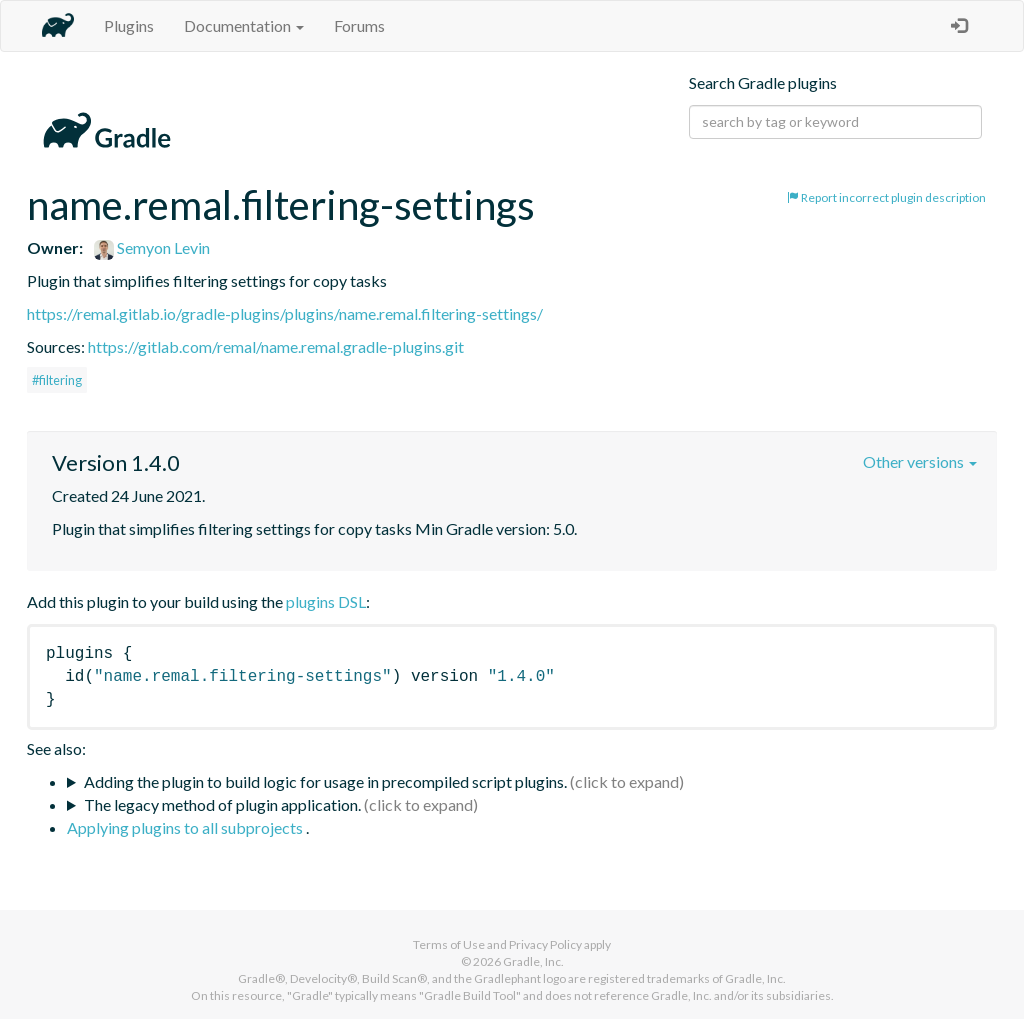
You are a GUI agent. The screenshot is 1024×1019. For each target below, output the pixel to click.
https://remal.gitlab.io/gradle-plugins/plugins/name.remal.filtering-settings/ (285, 313)
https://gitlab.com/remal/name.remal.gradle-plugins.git (276, 346)
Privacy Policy (545, 944)
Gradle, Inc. (533, 961)
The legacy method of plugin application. (222, 804)
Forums (359, 25)
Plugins (129, 25)
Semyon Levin (152, 247)
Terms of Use (449, 944)
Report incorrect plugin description (886, 197)
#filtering (57, 380)
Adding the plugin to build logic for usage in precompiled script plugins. (325, 781)
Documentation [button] (244, 25)
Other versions (920, 461)
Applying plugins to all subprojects (186, 827)
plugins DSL (326, 601)
